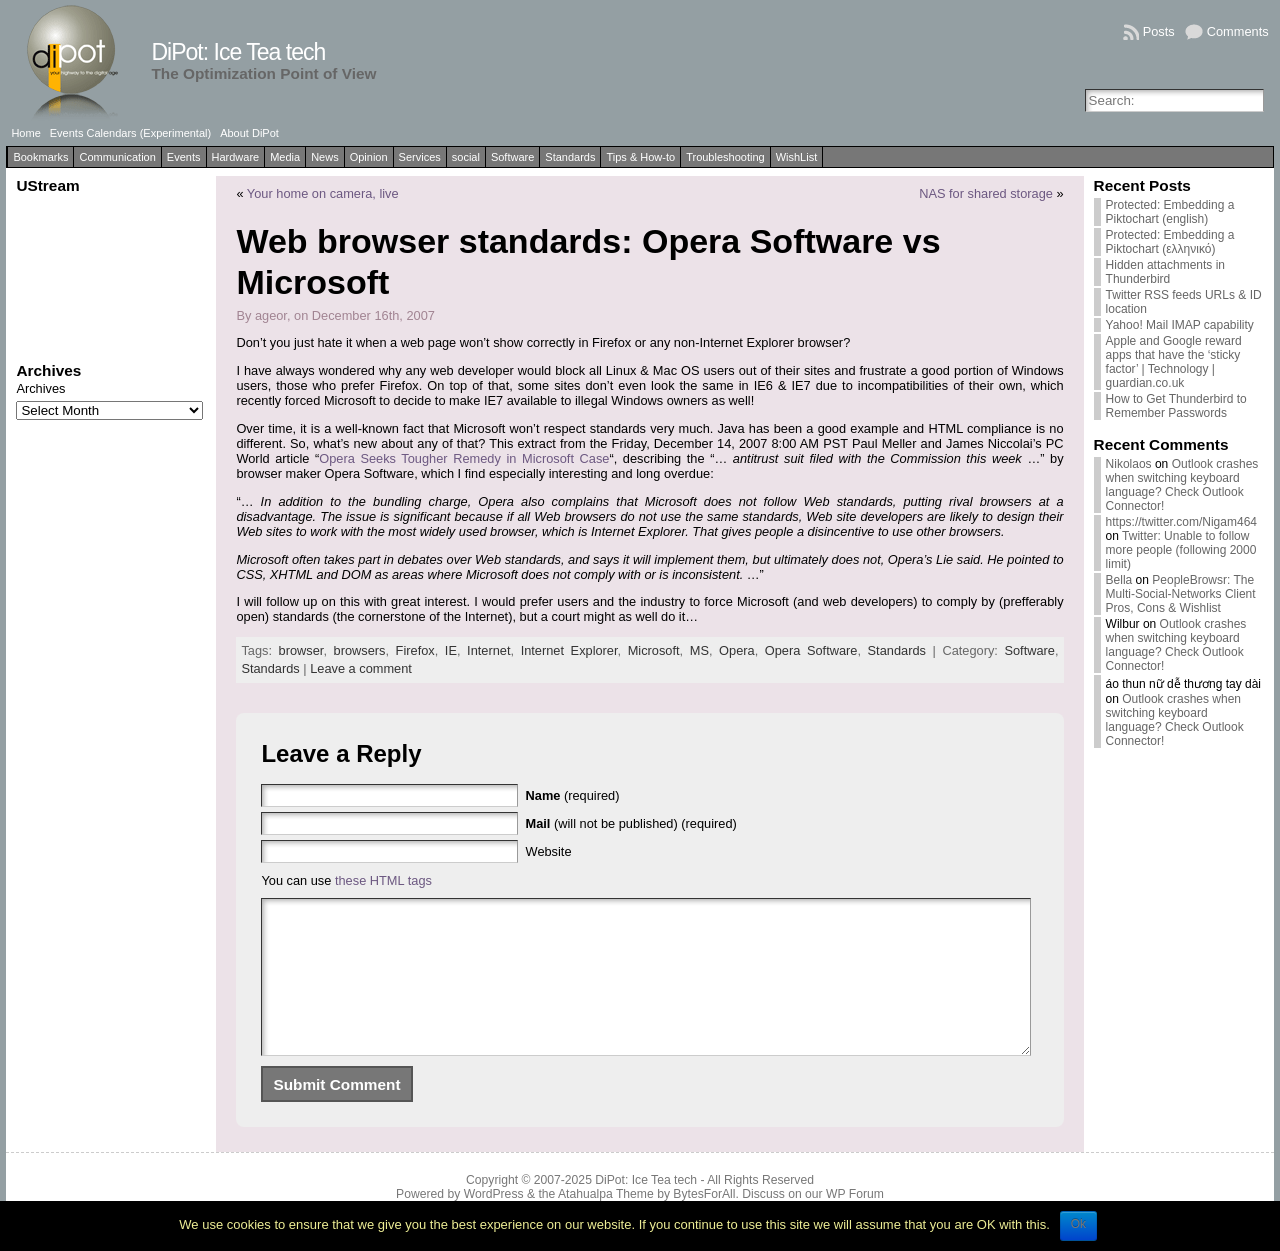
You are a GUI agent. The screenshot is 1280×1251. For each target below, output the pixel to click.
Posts (1159, 31)
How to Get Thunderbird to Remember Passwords (1176, 406)
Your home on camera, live (323, 193)
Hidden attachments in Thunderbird (1165, 272)
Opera (737, 650)
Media (285, 157)
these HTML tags (383, 880)
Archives (40, 388)
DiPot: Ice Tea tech (238, 52)
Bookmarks (40, 157)
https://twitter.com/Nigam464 (1181, 522)
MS (699, 650)
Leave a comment (361, 668)
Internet (488, 650)
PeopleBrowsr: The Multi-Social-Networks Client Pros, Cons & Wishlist (1181, 594)
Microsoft (654, 650)
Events (184, 157)
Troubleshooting (725, 157)
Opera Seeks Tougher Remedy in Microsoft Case (464, 458)
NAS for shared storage (986, 193)
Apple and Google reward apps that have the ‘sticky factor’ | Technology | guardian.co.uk (1174, 362)
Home (25, 133)
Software (512, 157)
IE (451, 650)
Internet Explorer (569, 650)
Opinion (369, 157)
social (466, 157)
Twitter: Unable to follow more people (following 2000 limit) (1181, 550)
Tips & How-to (640, 157)
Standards (570, 157)
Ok (1078, 1224)
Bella (1119, 580)
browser (301, 650)
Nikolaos (1129, 464)
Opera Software (811, 650)
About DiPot (249, 133)
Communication (117, 157)
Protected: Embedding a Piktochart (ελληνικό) (1170, 242)
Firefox (415, 650)
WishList (797, 157)
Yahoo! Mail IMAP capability (1180, 325)
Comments (1238, 31)
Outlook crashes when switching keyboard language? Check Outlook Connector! (1182, 485)
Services (420, 157)
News (325, 157)
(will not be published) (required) (631, 823)
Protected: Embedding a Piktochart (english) (1170, 212)
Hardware (236, 157)
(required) (573, 795)
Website (549, 851)
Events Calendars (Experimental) (130, 133)
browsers (360, 650)
